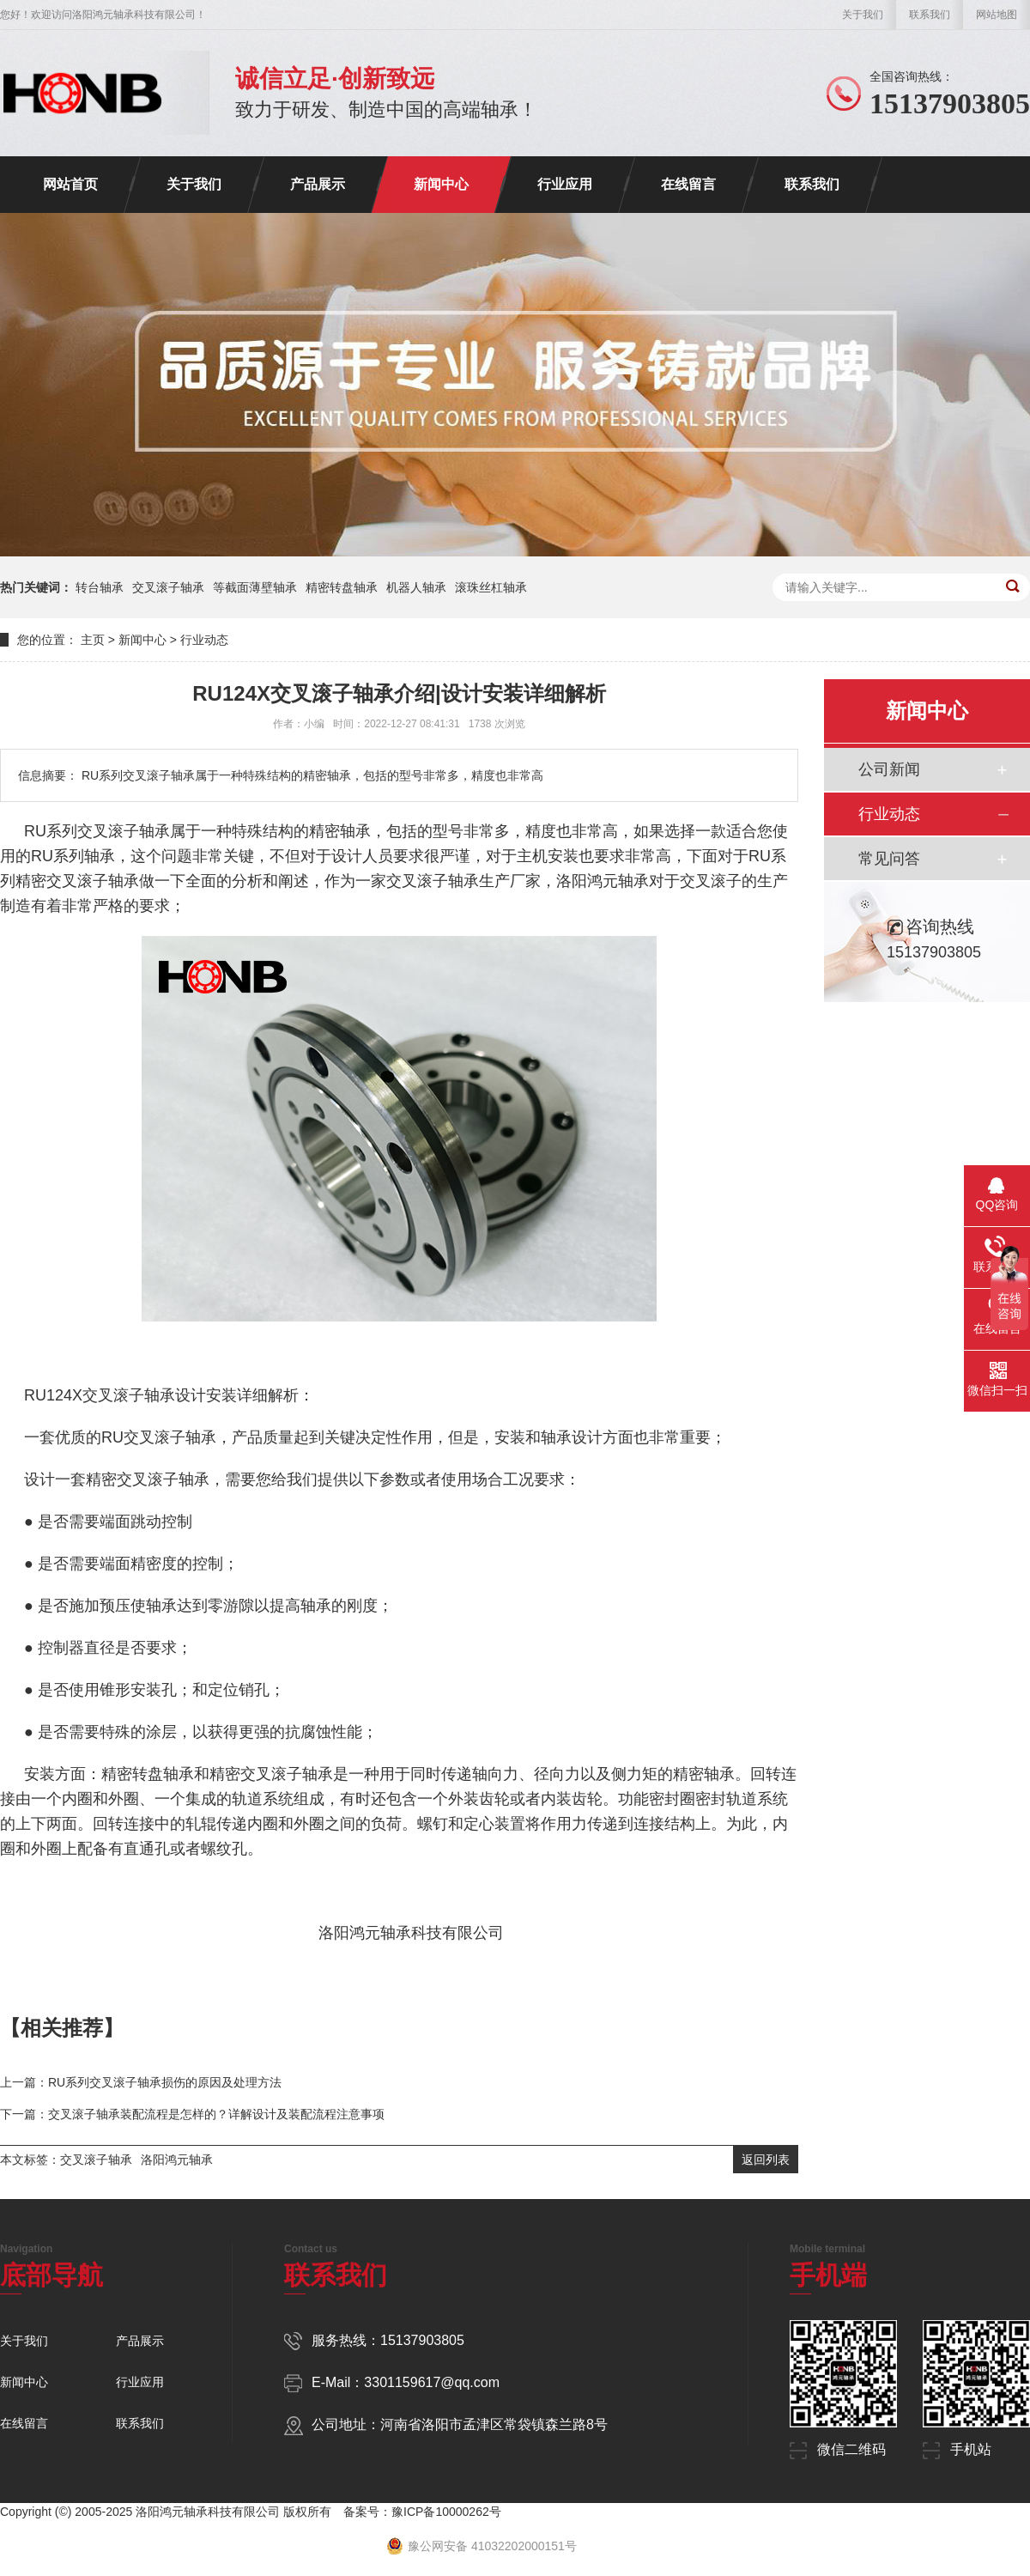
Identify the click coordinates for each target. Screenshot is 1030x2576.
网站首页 (70, 184)
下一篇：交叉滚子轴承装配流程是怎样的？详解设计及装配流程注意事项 (192, 2114)
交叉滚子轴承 (168, 587)
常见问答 (889, 858)
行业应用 (564, 184)
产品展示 (317, 184)
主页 (93, 640)
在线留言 (688, 184)
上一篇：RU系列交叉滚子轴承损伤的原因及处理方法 (141, 2082)
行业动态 (204, 640)
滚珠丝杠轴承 (491, 587)
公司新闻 (889, 769)
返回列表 (766, 2159)
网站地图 (996, 15)
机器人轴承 (416, 587)
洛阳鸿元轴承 (177, 2159)
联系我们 (929, 15)
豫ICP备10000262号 (446, 2511)
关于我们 (862, 15)
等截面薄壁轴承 (255, 587)
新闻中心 (441, 184)
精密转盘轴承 (342, 587)
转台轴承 (100, 587)
